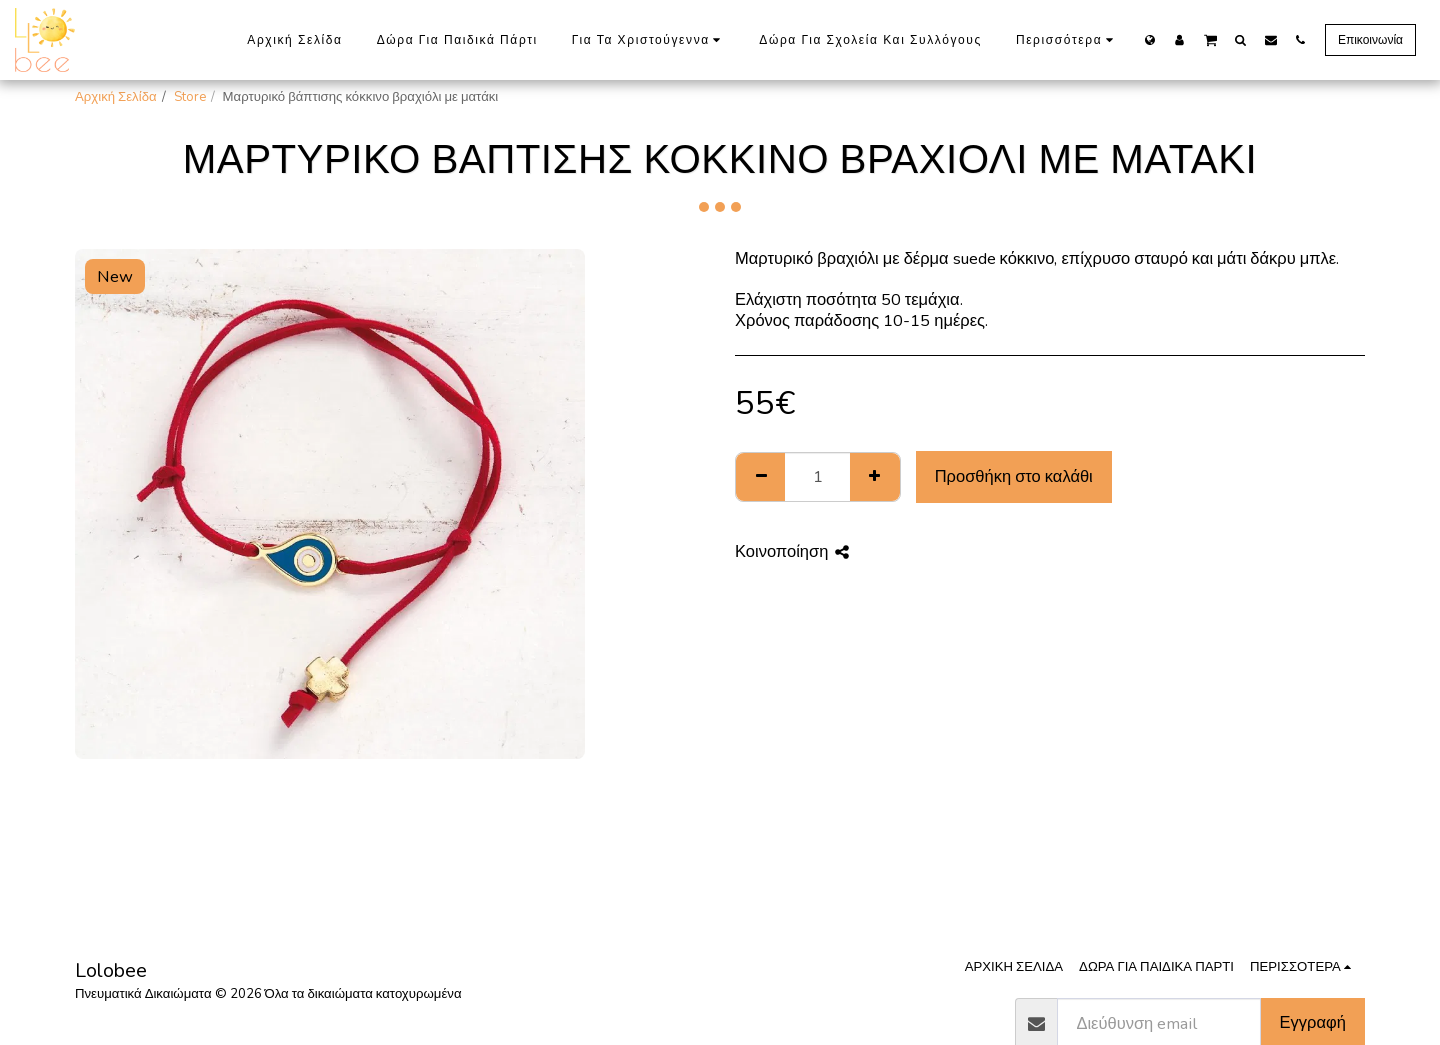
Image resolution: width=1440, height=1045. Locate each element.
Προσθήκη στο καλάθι (1014, 476)
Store (190, 97)
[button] (1210, 39)
